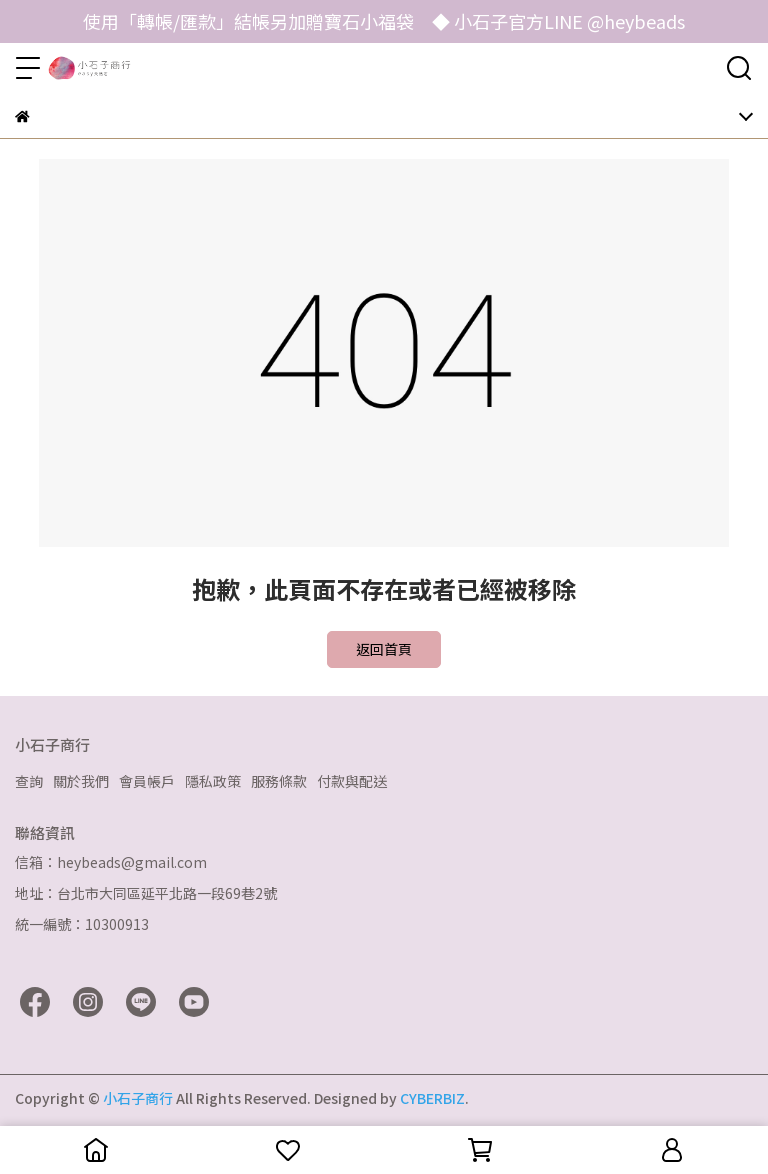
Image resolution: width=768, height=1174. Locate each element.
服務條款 (279, 781)
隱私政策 (213, 781)
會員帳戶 (147, 781)
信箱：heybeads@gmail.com (111, 862)
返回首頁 (384, 649)
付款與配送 (352, 781)
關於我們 (81, 781)
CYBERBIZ (432, 1098)
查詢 (29, 781)
